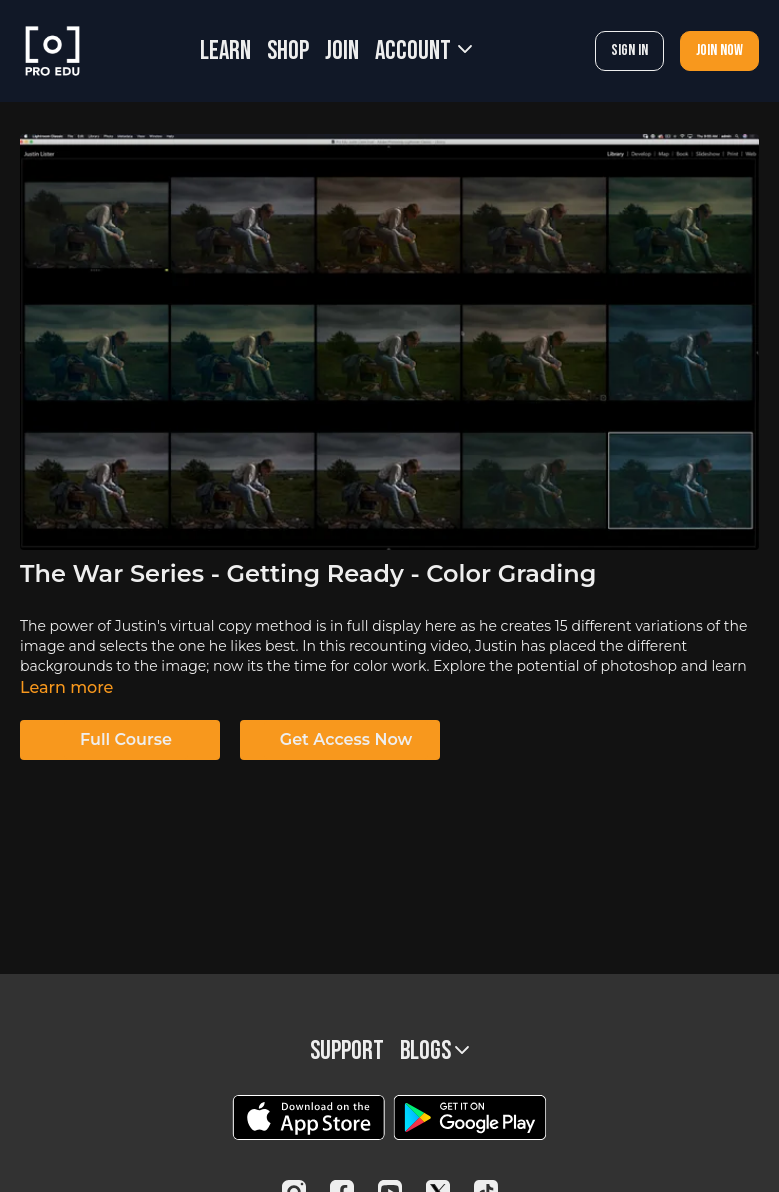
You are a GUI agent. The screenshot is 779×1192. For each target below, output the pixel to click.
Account (423, 51)
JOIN (342, 51)
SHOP (288, 51)
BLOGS (434, 1051)
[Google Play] (470, 1117)
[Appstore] (308, 1117)
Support (347, 1051)
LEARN (225, 51)
